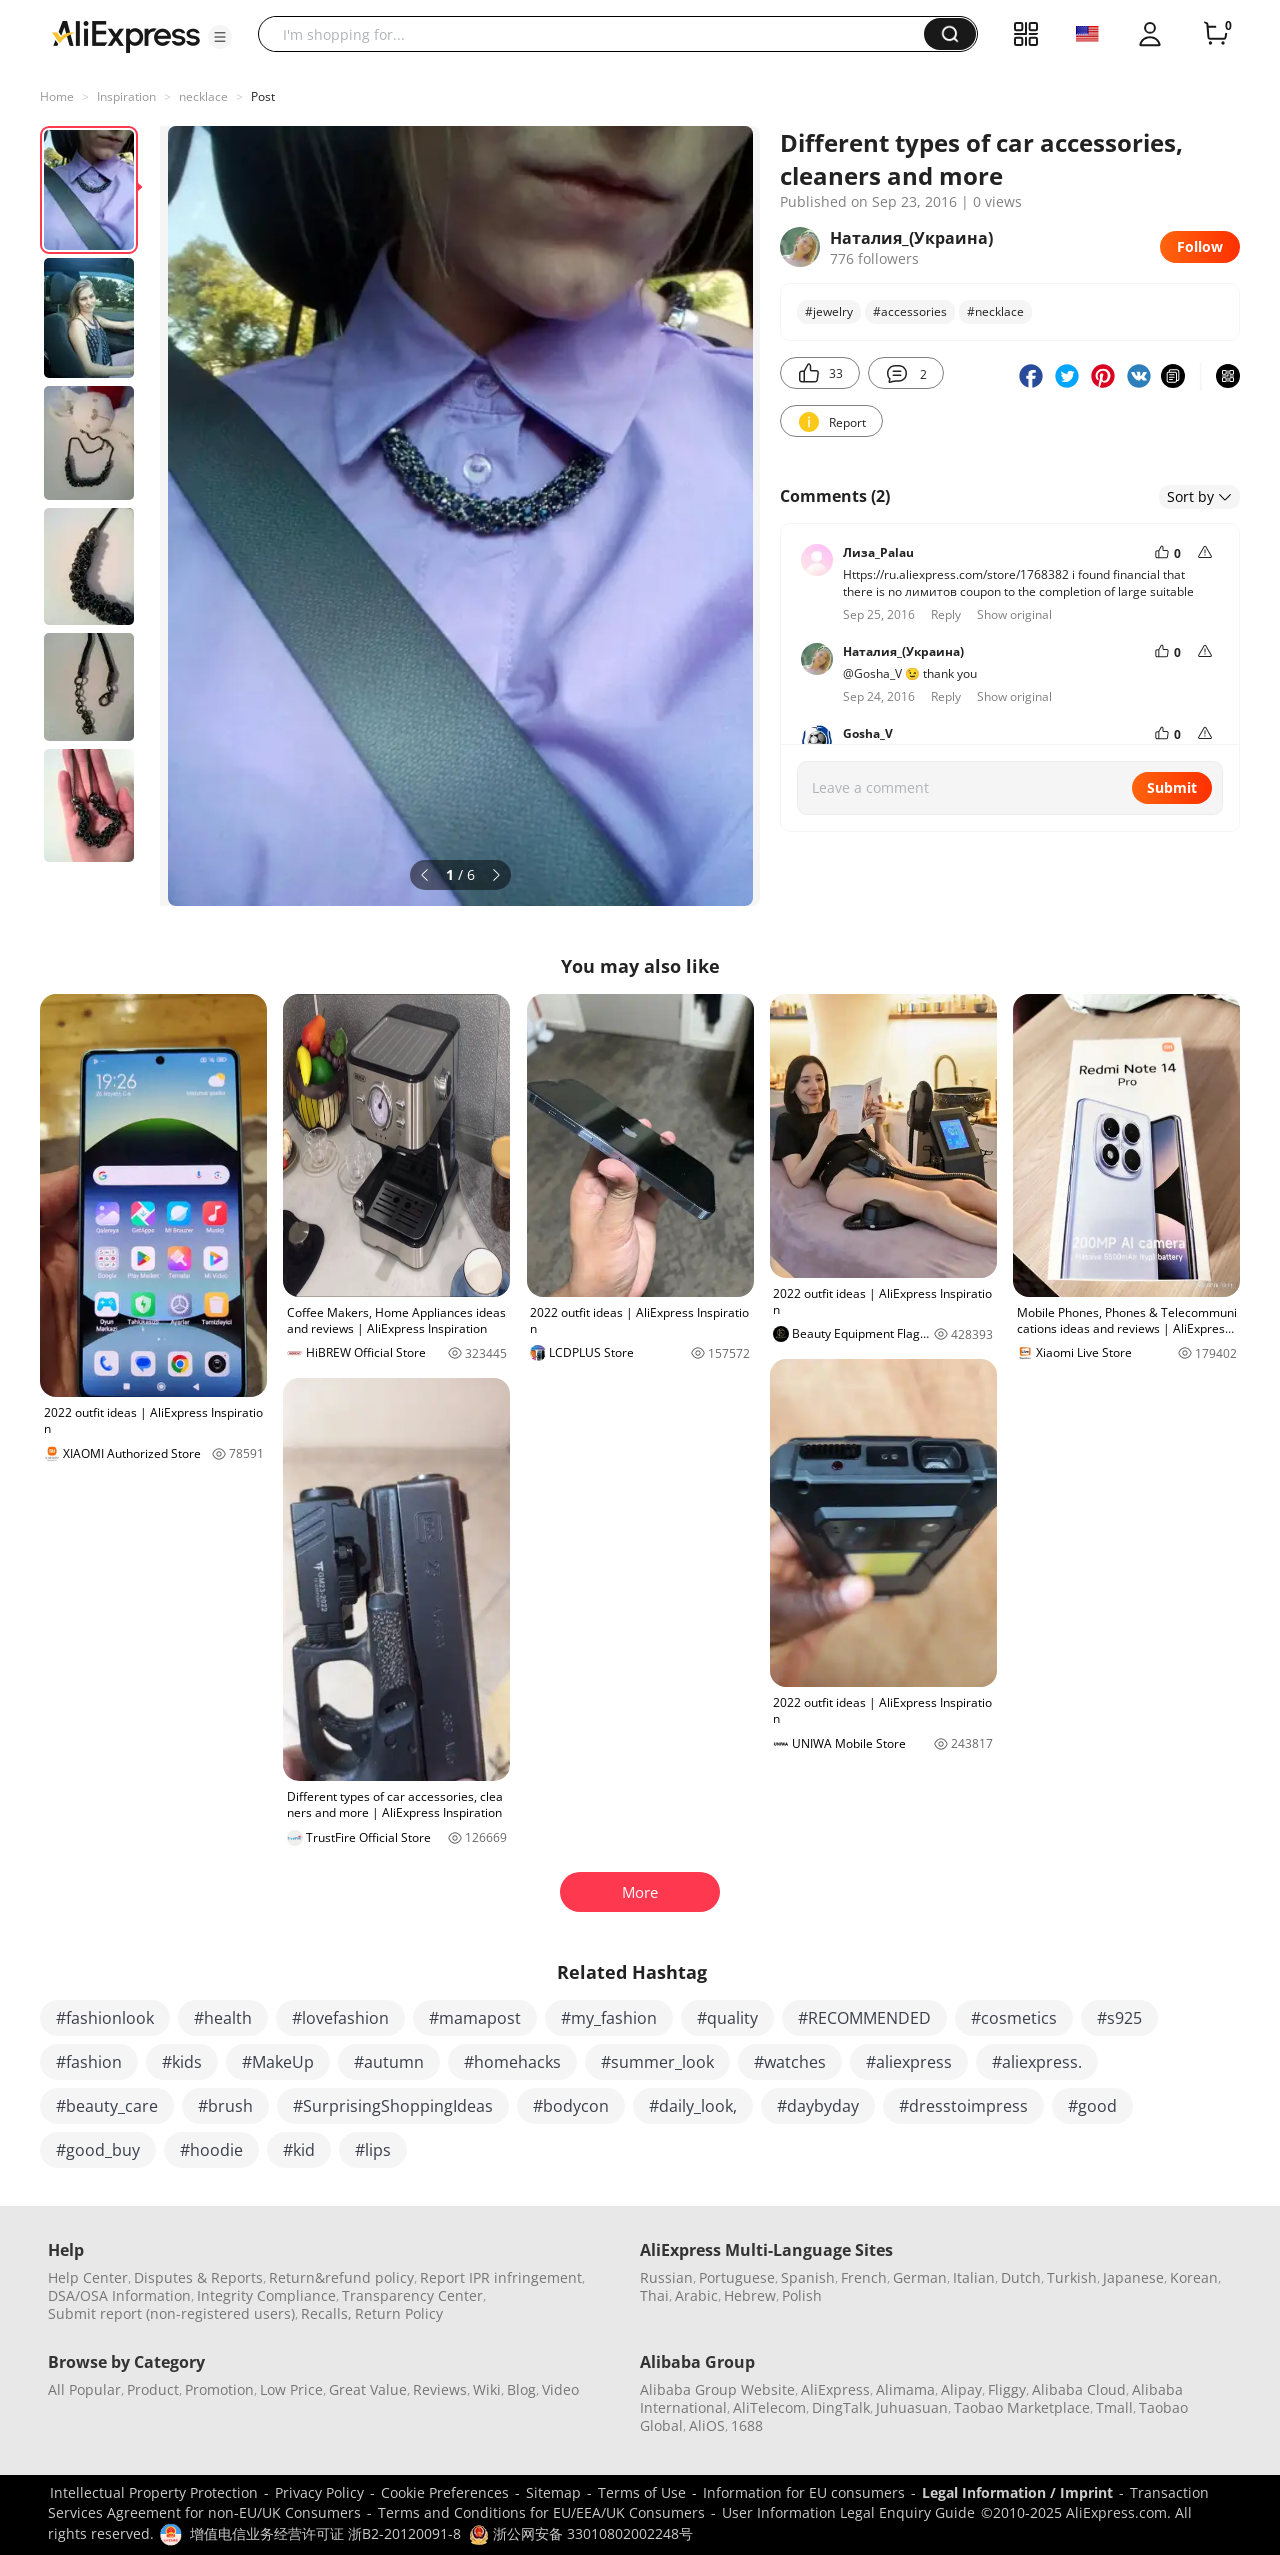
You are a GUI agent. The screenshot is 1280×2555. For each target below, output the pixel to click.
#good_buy (98, 2150)
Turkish (1072, 2277)
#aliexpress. (1037, 2062)
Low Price (291, 2389)
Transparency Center (412, 2295)
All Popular (84, 2389)
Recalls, (326, 2313)
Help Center (88, 2277)
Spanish (808, 2277)
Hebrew (750, 2295)
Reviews (440, 2389)
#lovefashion (340, 2018)
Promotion (219, 2389)
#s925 (1119, 2018)
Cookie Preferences (445, 2492)
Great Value (368, 2389)
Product (153, 2389)
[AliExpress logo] (126, 35)
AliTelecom (769, 2407)
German (920, 2277)
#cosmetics (1014, 2018)
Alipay (961, 2389)
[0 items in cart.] (1216, 34)
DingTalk (841, 2407)
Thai (654, 2295)
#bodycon (571, 2106)
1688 (747, 2425)
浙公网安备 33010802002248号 (581, 2533)
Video (560, 2389)
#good (1092, 2106)
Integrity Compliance (266, 2295)
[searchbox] (598, 34)
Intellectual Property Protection (154, 2492)
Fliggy (1007, 2389)
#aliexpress (909, 2062)
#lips (373, 2150)
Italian (974, 2277)
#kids (182, 2062)
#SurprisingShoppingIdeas (393, 2106)
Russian (666, 2277)
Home (57, 96)
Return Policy (399, 2313)
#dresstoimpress (963, 2106)
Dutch (1021, 2277)
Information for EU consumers (804, 2492)
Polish (802, 2295)
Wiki (487, 2389)
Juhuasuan (912, 2407)
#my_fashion (609, 2018)
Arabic (696, 2295)
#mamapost (475, 2018)
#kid (299, 2150)
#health (223, 2018)
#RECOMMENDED (864, 2018)
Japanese (1133, 2277)
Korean (1194, 2277)
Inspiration (126, 96)
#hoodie (211, 2150)
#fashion (89, 2062)
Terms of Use (642, 2492)
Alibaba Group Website (717, 2389)
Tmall (1114, 2407)
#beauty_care (107, 2106)
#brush (225, 2106)
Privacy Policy (319, 2492)
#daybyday (818, 2106)
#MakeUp (278, 2062)
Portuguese (737, 2277)
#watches (790, 2062)
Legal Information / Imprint (1017, 2492)
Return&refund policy (341, 2277)
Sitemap (553, 2492)
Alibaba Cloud (1079, 2389)
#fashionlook (105, 2018)
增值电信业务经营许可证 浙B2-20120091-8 (325, 2533)
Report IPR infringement (501, 2277)
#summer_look (657, 2062)
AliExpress (835, 2389)
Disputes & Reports (198, 2277)
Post (263, 96)
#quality (727, 2018)
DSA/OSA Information (119, 2295)
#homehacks (512, 2062)
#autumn (389, 2062)
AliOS (707, 2425)
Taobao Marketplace (1022, 2407)
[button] (220, 37)
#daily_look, (693, 2106)
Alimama (905, 2389)
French (864, 2277)
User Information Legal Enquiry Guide (848, 2512)
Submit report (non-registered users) (171, 2313)
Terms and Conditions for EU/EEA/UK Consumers (541, 2512)
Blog (521, 2389)
